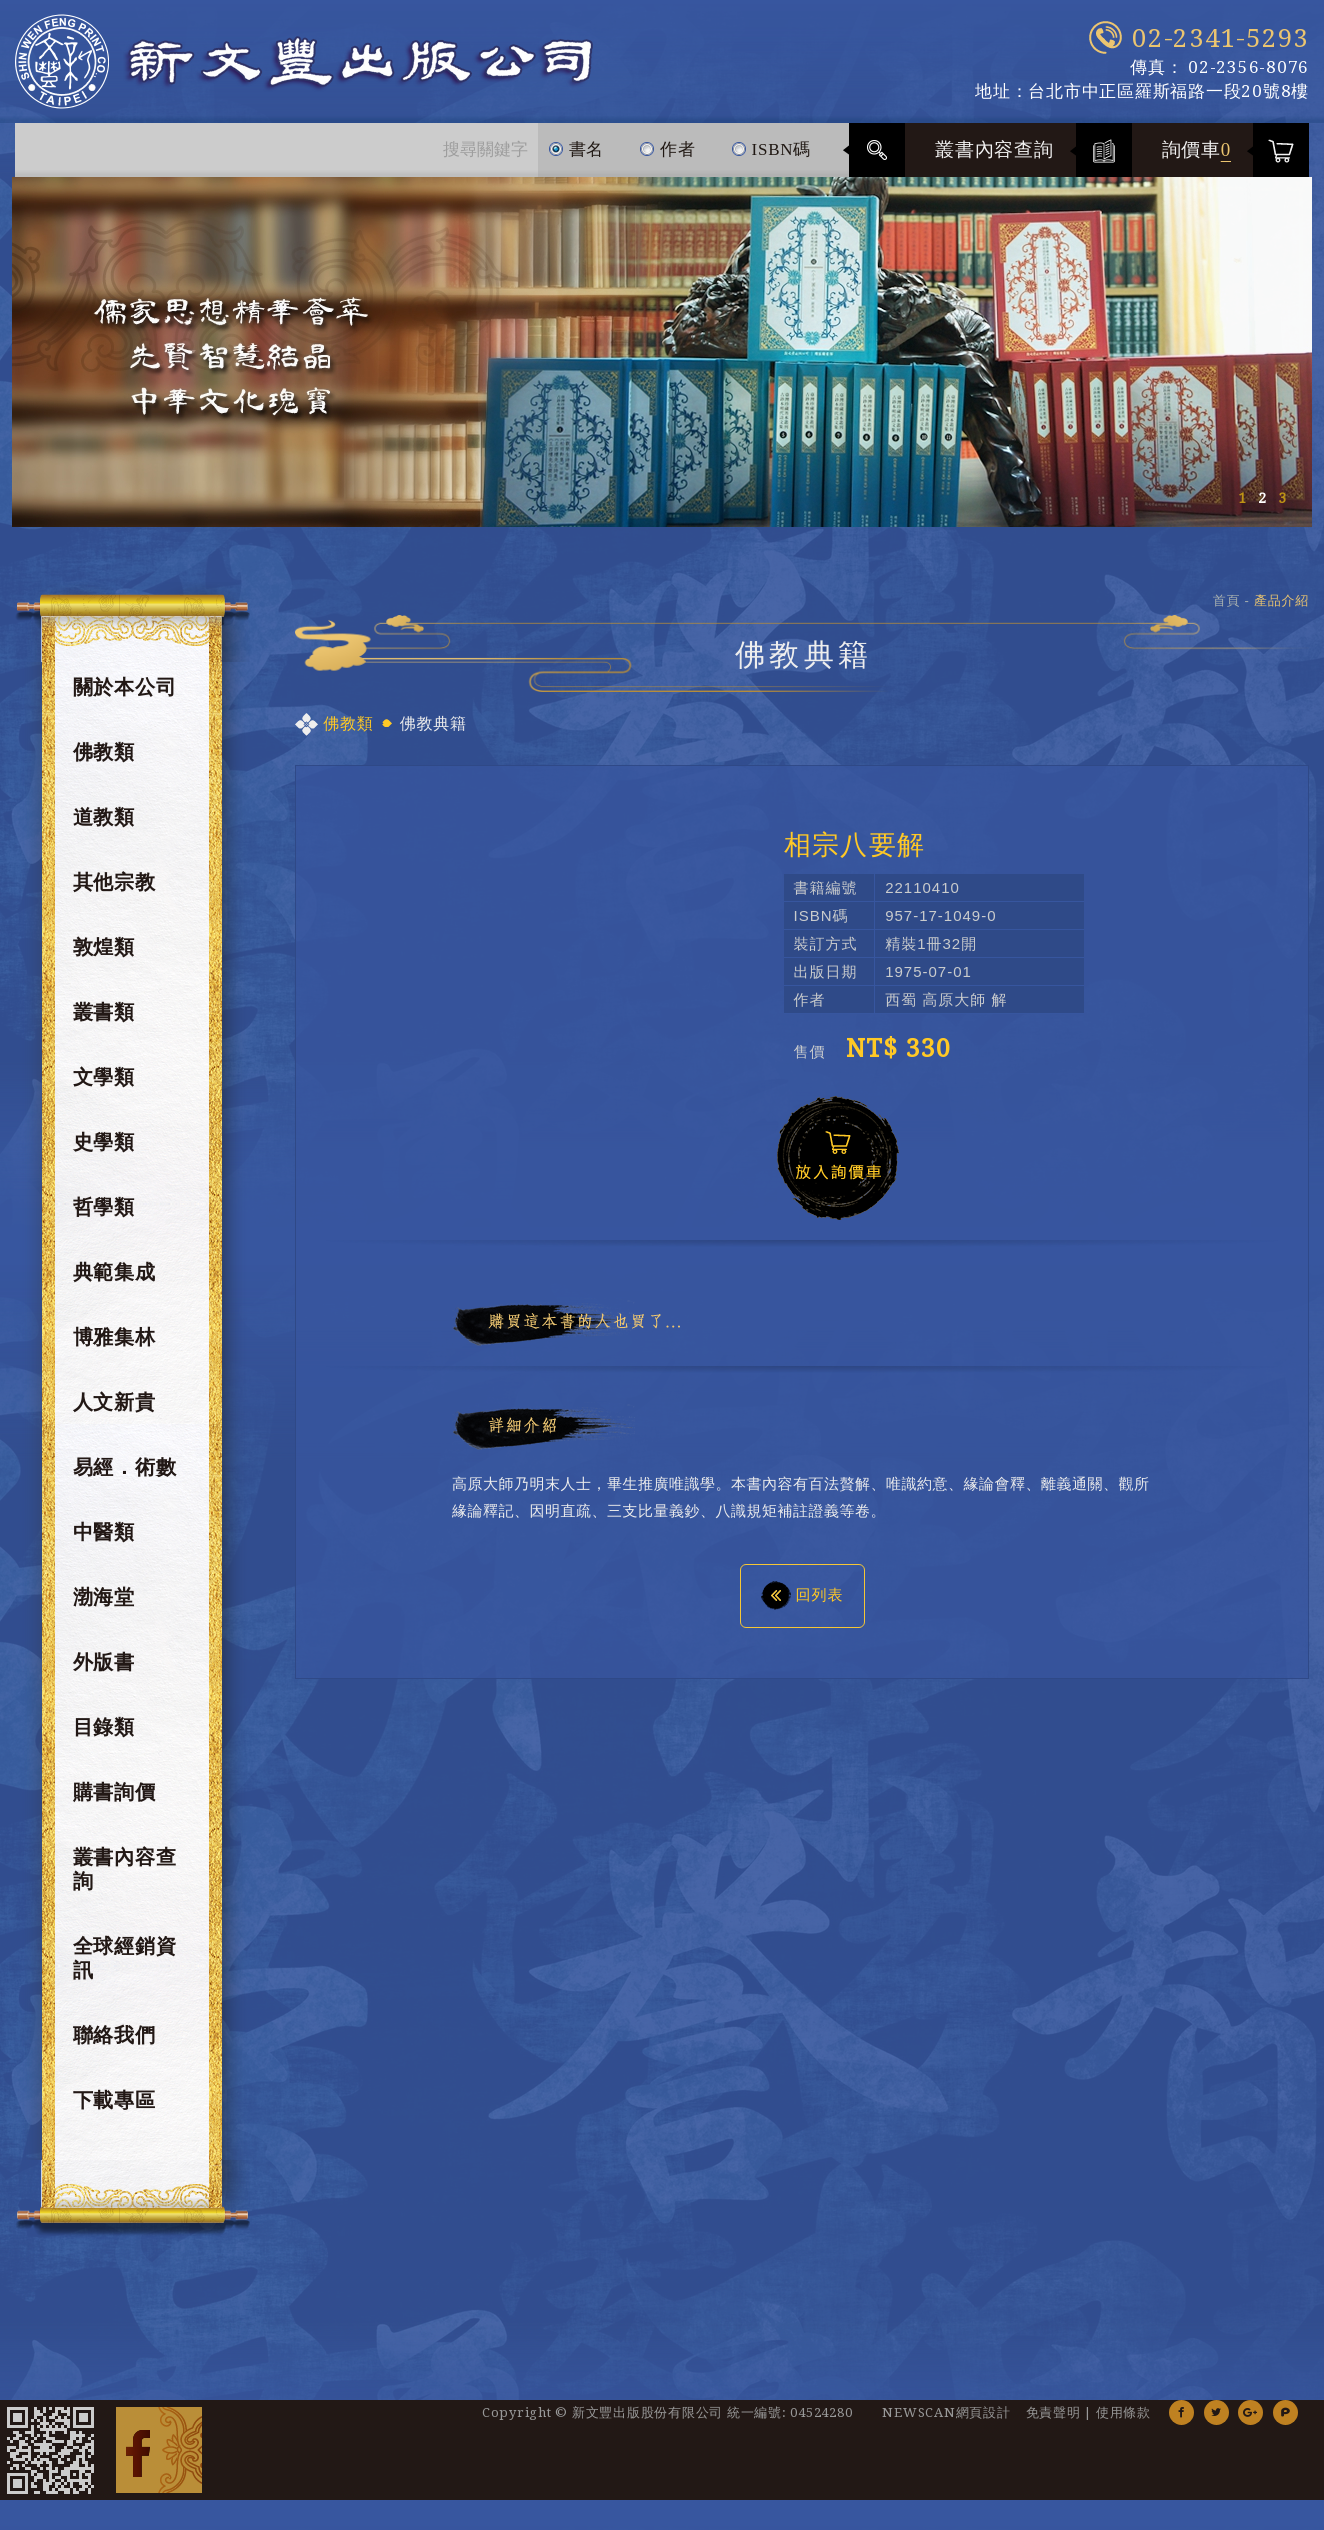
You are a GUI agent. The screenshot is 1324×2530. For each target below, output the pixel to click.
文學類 (104, 1077)
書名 (576, 141)
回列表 (802, 1594)
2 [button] (1262, 498)
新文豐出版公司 (304, 61)
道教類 (104, 817)
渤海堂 (104, 1597)
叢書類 (104, 1012)
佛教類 (104, 752)
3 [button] (1282, 498)
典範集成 (114, 1272)
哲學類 (104, 1207)
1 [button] (1242, 498)
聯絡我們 (114, 2035)
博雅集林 (114, 1337)
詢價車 (1197, 149)
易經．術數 (125, 1467)
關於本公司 (125, 687)
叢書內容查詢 (994, 149)
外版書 (104, 1662)
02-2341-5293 (1220, 38)
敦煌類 (104, 947)
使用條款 (1123, 2412)
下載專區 (114, 2100)
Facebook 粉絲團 (159, 2450)
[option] (662, 352)
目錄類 (104, 1727)
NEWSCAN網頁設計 (946, 2412)
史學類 (104, 1142)
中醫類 (104, 1532)
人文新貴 (114, 1402)
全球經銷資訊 (125, 1958)
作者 (667, 141)
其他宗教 (114, 882)
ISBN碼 (771, 141)
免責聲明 (1053, 2412)
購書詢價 (114, 1792)
